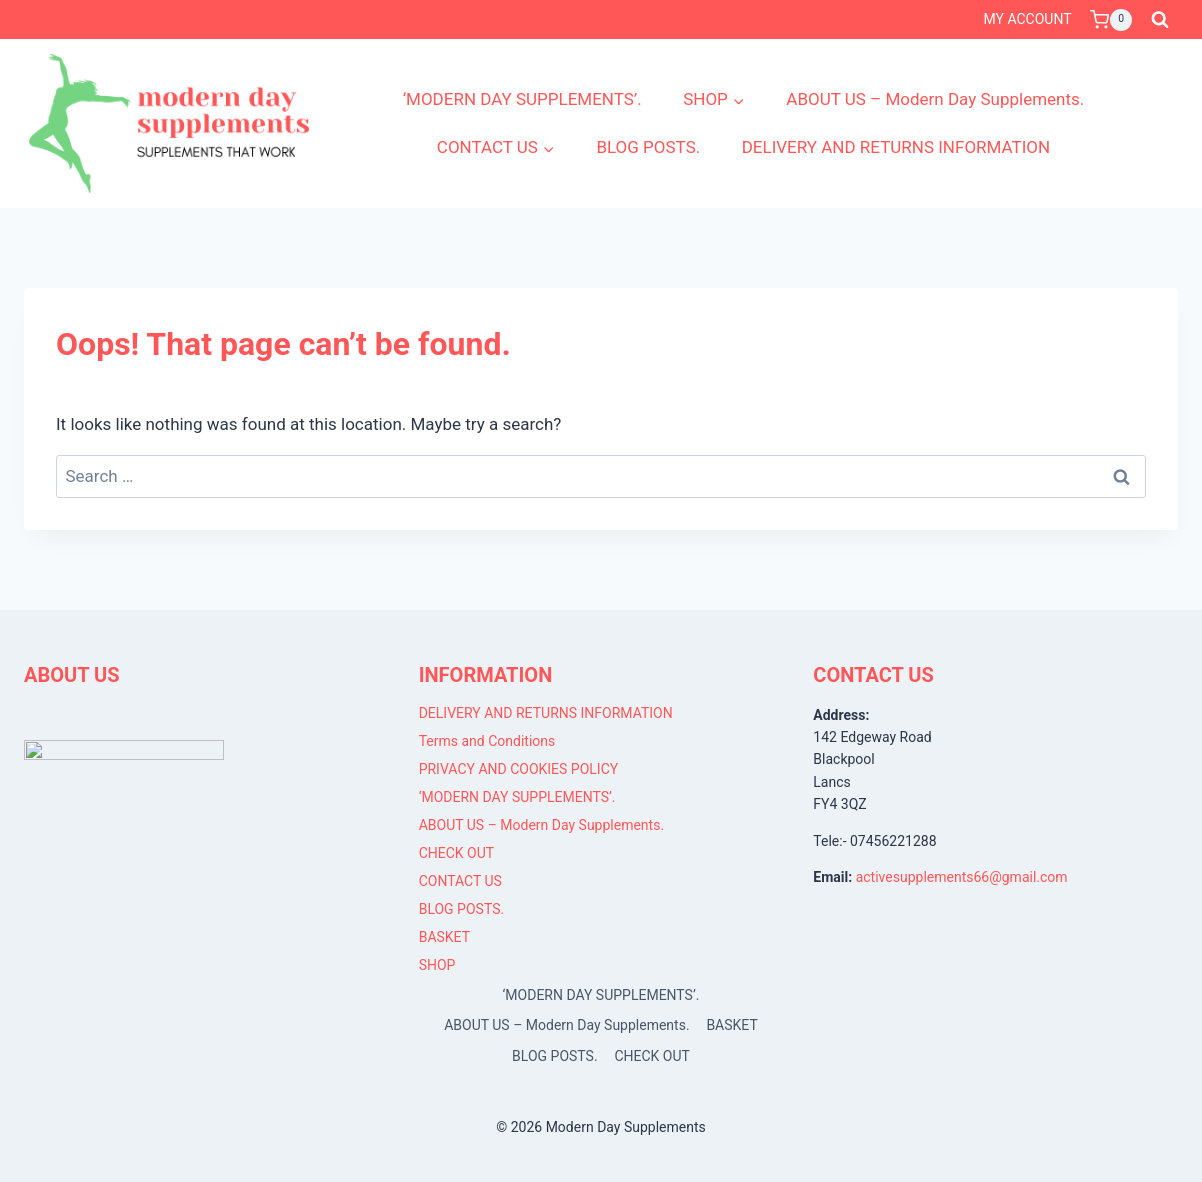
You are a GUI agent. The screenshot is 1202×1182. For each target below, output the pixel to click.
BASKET (444, 937)
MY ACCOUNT (1028, 19)
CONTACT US (460, 881)
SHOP (437, 965)
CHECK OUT (457, 853)
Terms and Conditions (487, 741)
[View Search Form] (1160, 20)
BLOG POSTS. (648, 147)
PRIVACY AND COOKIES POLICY (519, 769)
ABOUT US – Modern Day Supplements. (935, 99)
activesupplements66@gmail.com (962, 877)
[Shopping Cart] (1111, 20)
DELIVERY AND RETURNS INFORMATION (896, 147)
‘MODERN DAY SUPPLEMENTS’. (522, 99)
